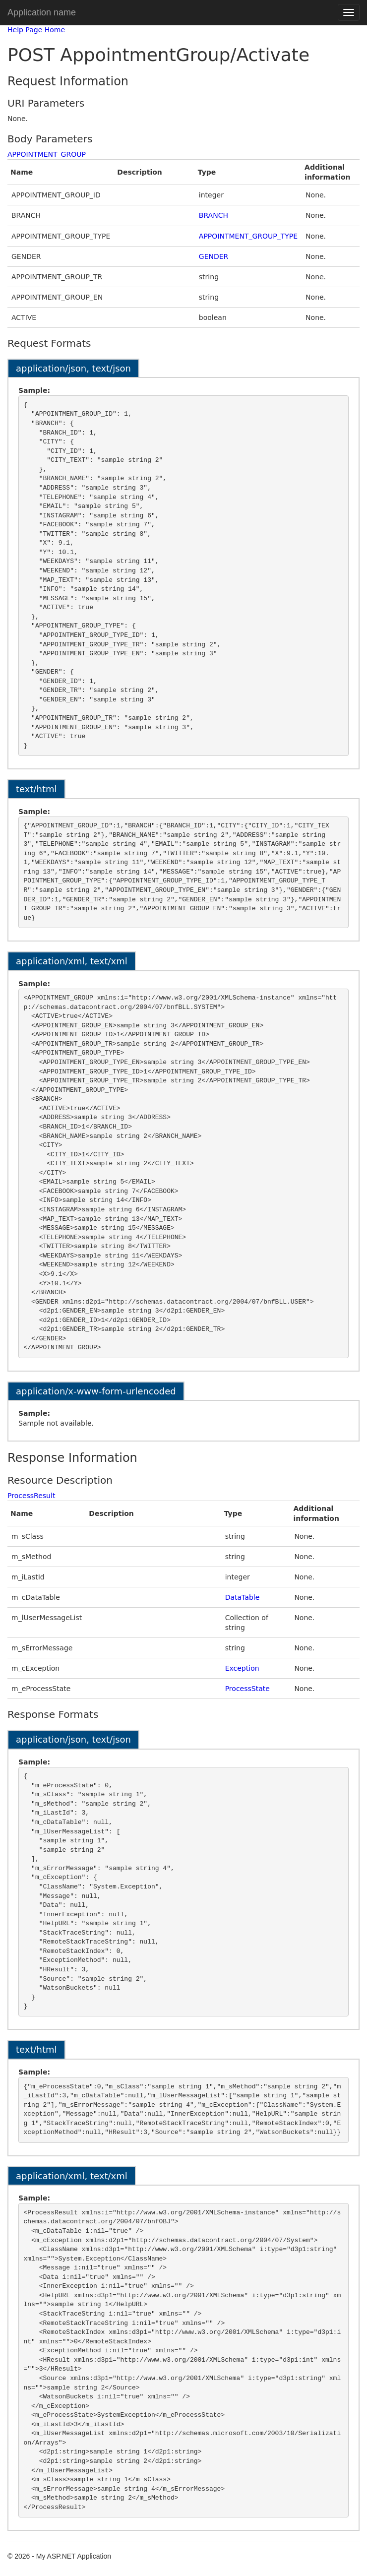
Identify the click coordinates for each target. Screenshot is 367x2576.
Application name (41, 12)
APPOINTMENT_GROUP (46, 154)
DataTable (242, 1597)
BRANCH (213, 215)
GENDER (214, 256)
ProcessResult (31, 1496)
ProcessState (247, 1689)
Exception (242, 1668)
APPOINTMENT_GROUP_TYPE (248, 236)
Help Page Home (36, 30)
